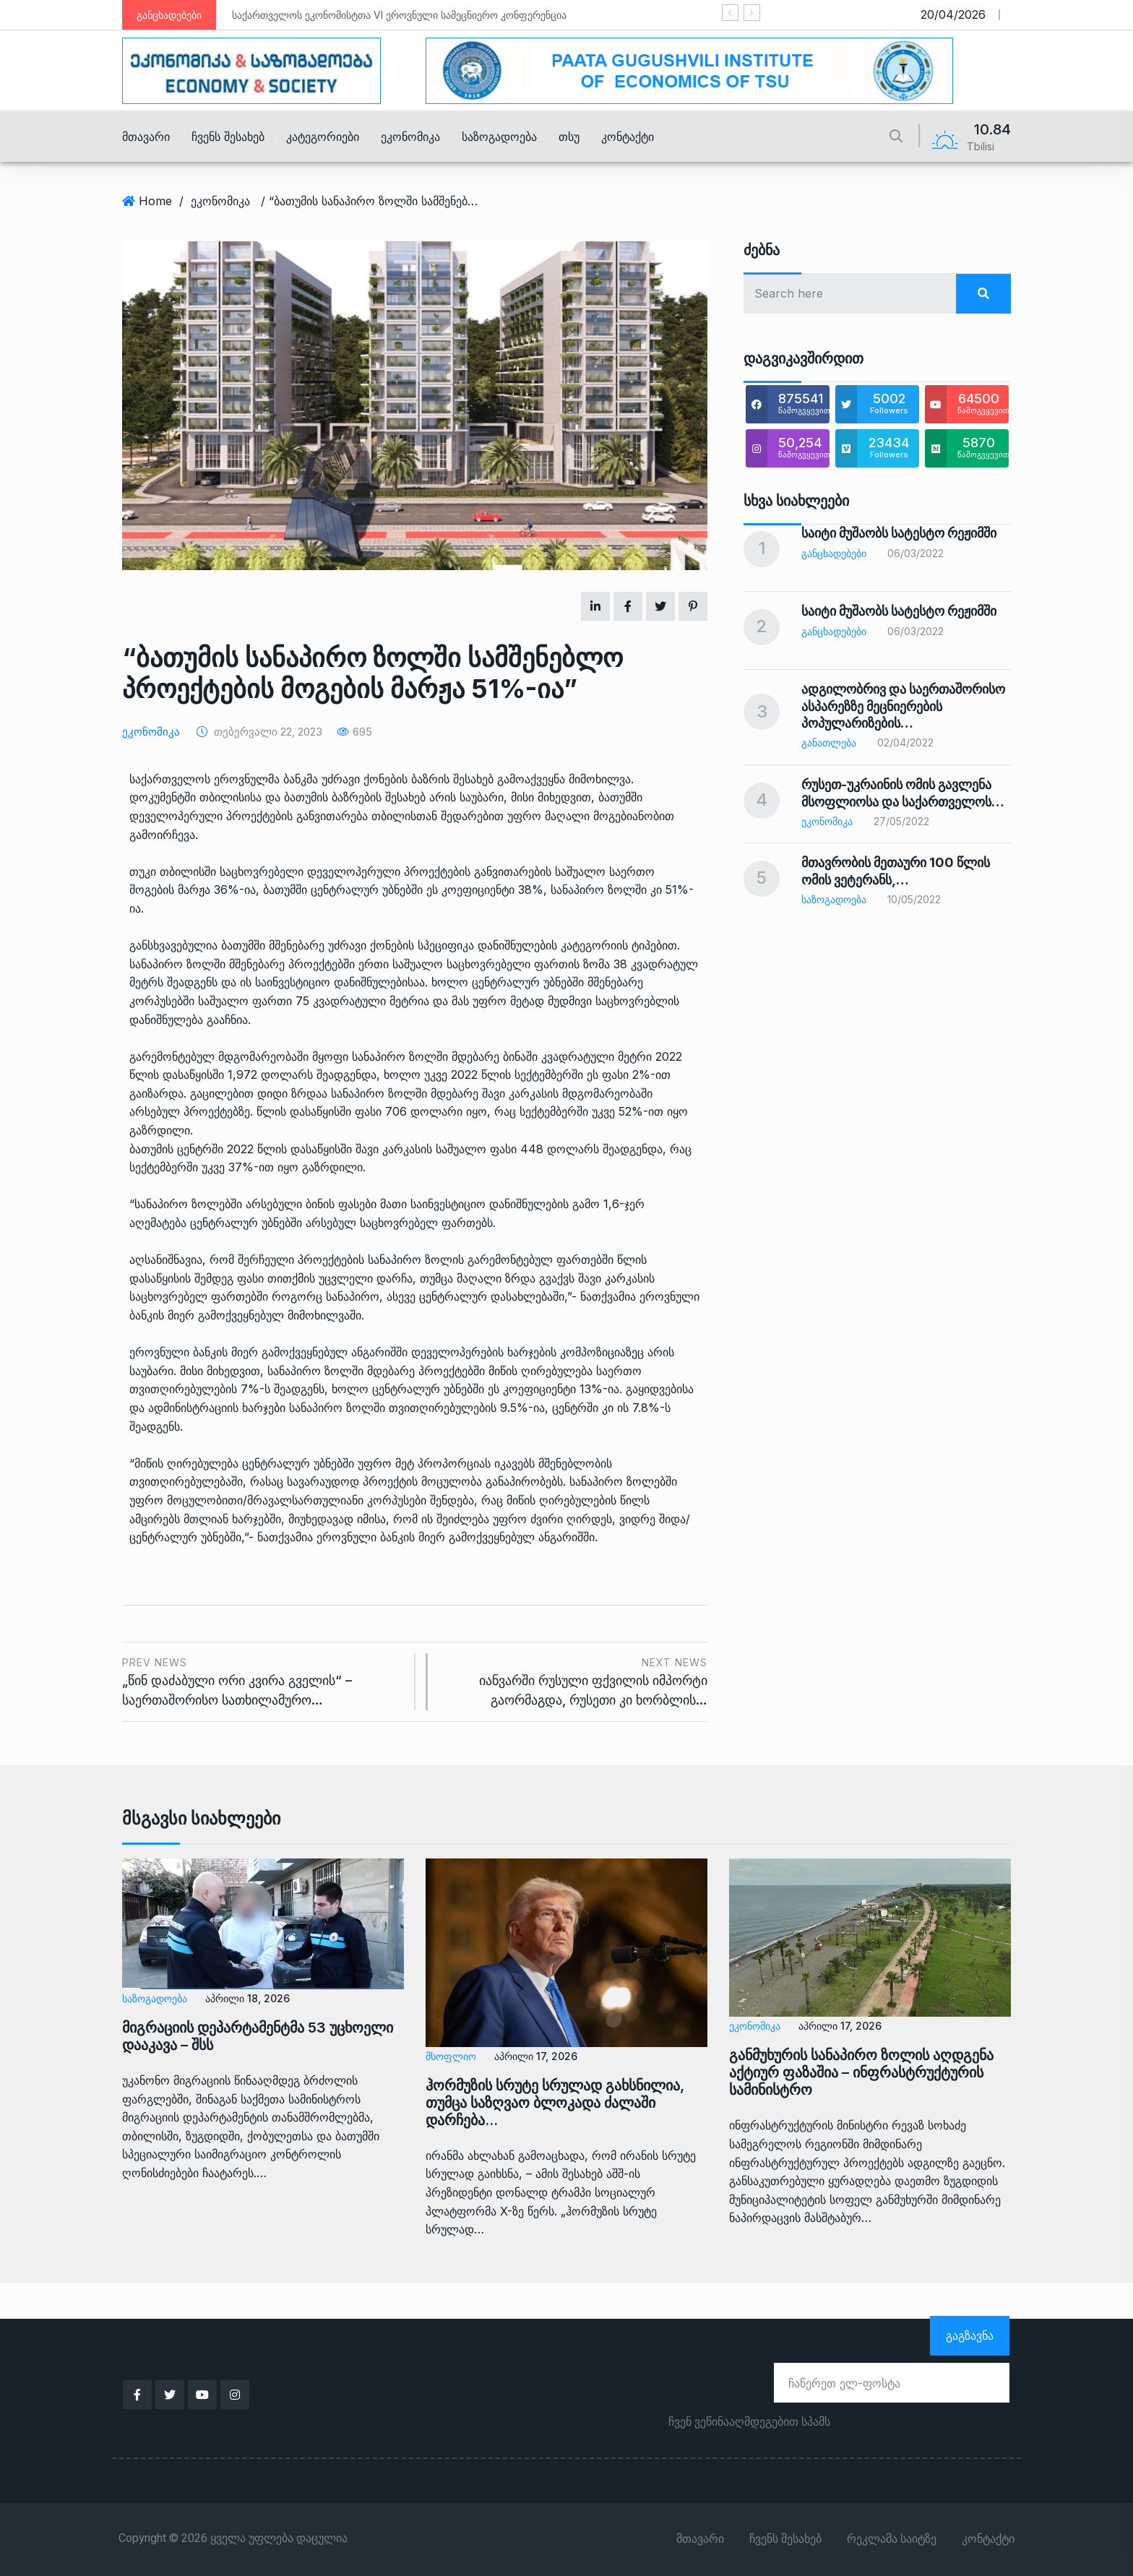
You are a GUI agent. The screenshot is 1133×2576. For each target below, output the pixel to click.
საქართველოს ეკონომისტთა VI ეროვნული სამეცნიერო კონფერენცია (399, 15)
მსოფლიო (451, 2056)
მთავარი (146, 136)
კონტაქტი (627, 136)
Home (155, 201)
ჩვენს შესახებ (227, 136)
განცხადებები (833, 553)
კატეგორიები (322, 136)
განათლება (828, 742)
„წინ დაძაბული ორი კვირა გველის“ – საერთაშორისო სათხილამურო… (263, 1680)
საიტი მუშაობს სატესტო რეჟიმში (898, 532)
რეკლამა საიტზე (891, 2539)
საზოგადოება (499, 136)
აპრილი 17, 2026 (535, 2056)
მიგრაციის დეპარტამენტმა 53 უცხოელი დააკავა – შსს (257, 2036)
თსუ (569, 136)
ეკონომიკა (410, 136)
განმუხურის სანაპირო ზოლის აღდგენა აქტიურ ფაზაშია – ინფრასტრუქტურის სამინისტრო (861, 2072)
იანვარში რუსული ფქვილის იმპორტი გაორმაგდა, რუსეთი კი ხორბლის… (574, 1680)
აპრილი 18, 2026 (247, 1998)
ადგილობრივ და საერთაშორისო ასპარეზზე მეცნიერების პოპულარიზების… (903, 706)
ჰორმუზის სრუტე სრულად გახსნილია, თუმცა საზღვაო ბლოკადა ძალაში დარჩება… (555, 2103)
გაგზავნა (970, 2335)
